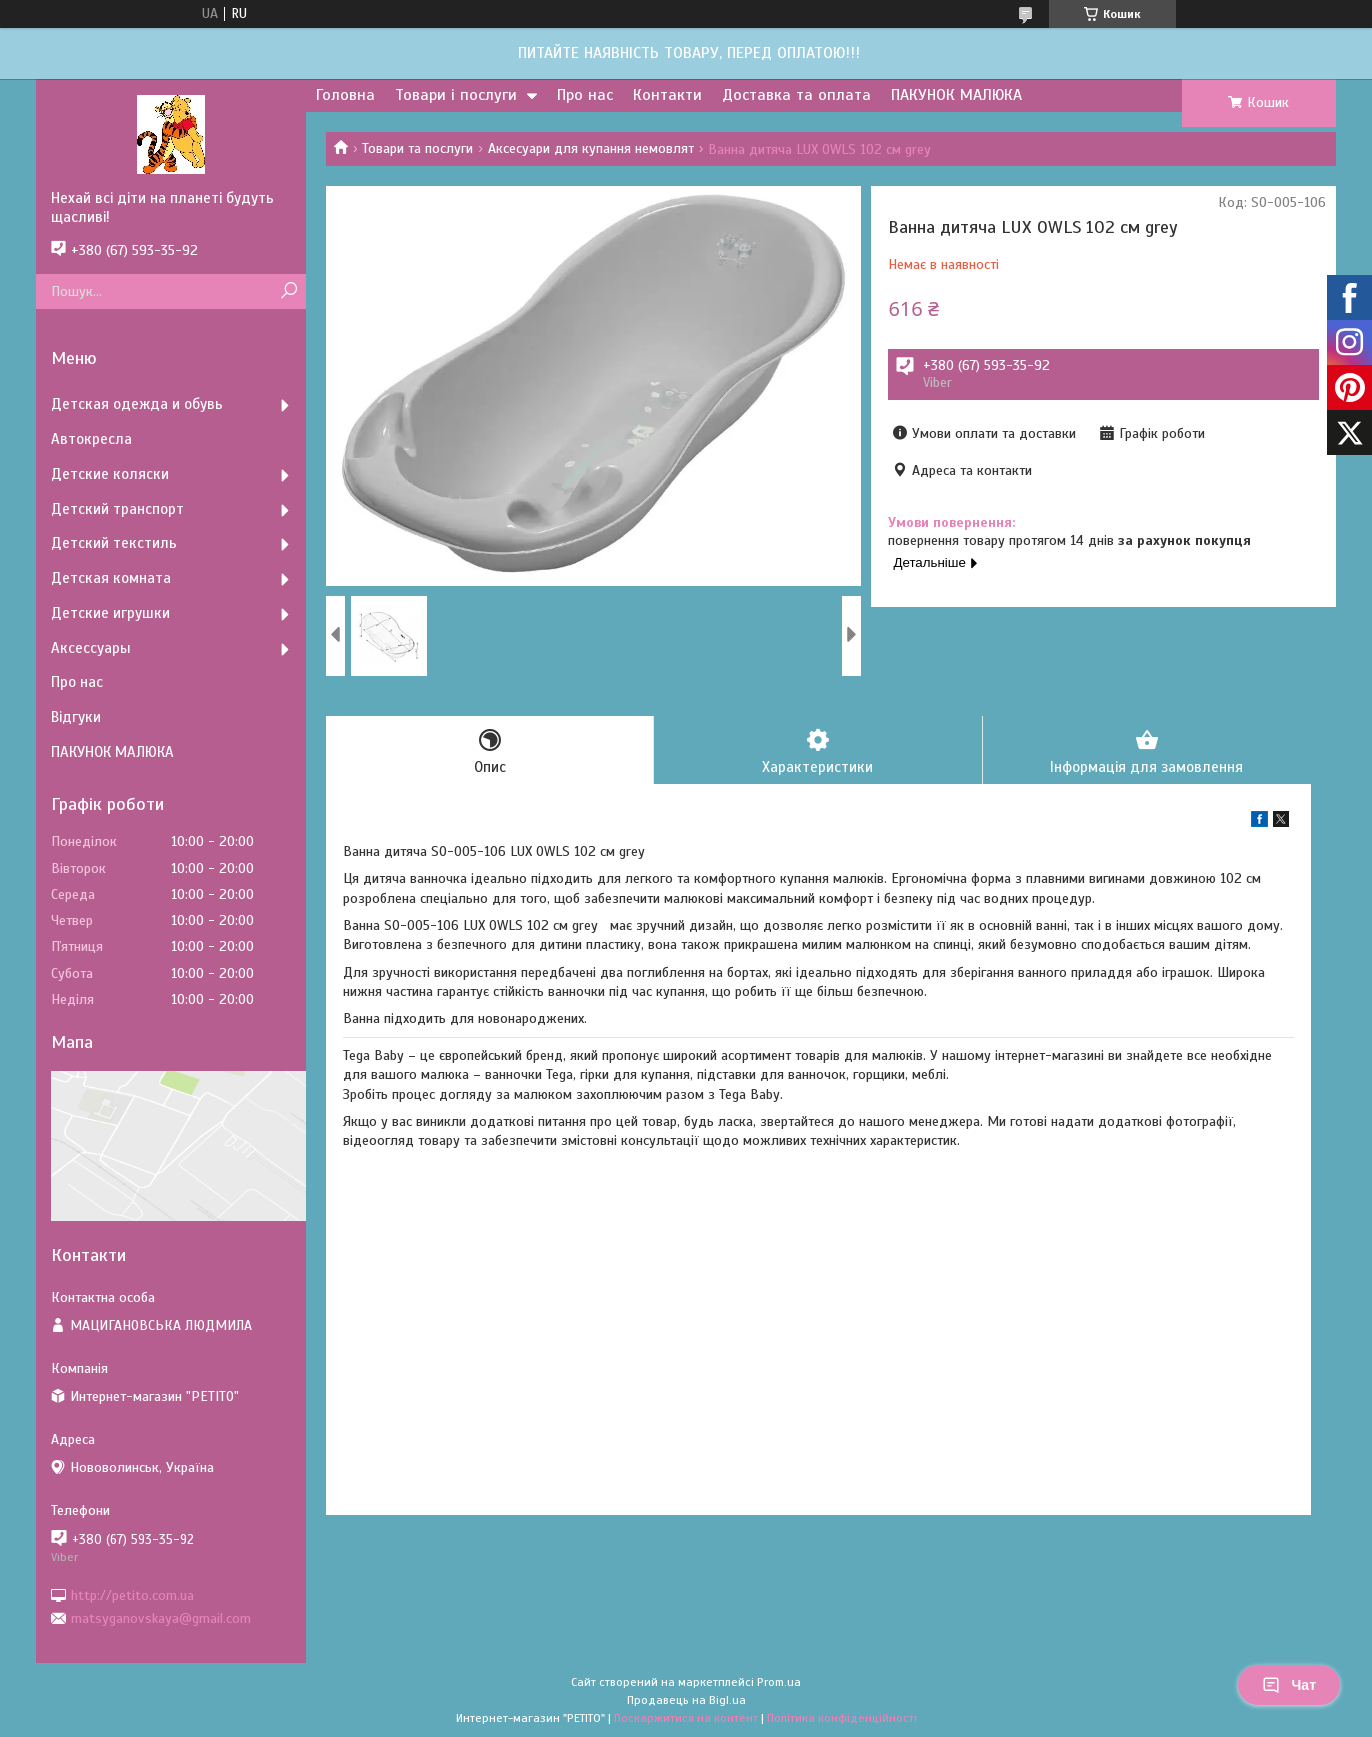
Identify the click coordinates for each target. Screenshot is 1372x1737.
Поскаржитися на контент (686, 1718)
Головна (345, 95)
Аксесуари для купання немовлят (591, 148)
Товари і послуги (456, 95)
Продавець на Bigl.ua (686, 1700)
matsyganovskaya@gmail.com (161, 1618)
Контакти (667, 95)
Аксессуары (91, 648)
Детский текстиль (114, 543)
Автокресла (91, 439)
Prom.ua (779, 1682)
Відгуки (76, 717)
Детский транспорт (117, 509)
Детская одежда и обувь (137, 404)
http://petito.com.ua (132, 1594)
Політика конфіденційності (842, 1718)
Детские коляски (110, 474)
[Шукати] (288, 291)
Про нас (585, 95)
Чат (1289, 1685)
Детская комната (111, 578)
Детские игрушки (110, 613)
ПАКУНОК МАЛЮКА (956, 95)
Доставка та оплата (796, 95)
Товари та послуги (417, 148)
